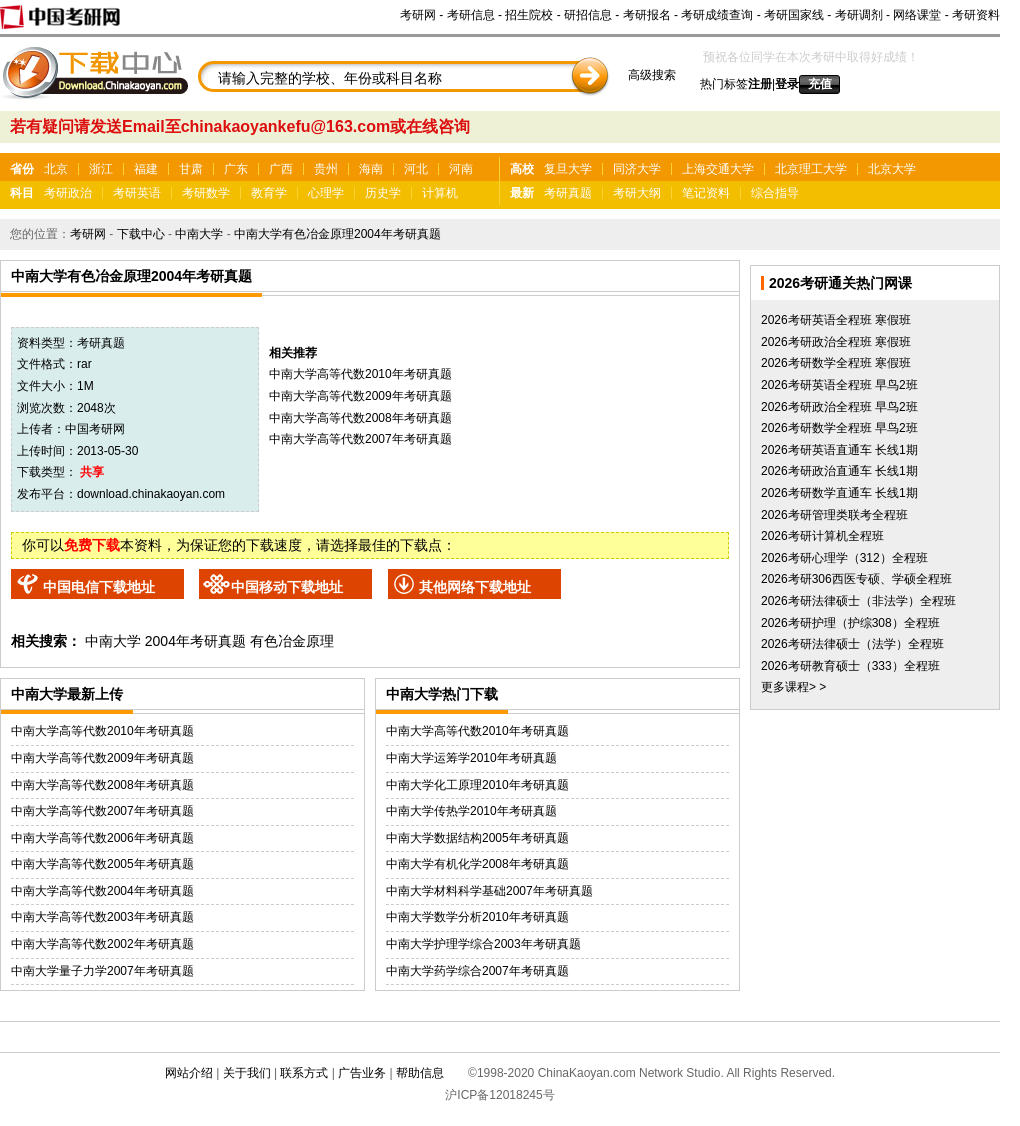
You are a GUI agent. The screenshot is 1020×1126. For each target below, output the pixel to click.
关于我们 (247, 1073)
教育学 (269, 193)
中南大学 (199, 234)
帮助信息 (420, 1073)
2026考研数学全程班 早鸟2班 (839, 428)
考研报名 (647, 15)
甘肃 (191, 169)
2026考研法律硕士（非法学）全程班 (858, 601)
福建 (146, 169)
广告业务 (362, 1073)
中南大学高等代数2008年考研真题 (360, 418)
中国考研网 (95, 429)
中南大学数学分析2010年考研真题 (477, 917)
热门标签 (724, 84)
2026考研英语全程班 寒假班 (836, 320)
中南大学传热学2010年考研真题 (471, 811)
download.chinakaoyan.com (151, 494)
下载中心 (141, 234)
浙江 (101, 169)
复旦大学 (568, 169)
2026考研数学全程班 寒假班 (836, 363)
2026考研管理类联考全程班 (834, 515)
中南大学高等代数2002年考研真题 (102, 944)
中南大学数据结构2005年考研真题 (477, 838)
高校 (522, 169)
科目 (22, 193)
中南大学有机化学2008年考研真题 (477, 864)
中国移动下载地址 (287, 587)
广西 (281, 169)
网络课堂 (917, 15)
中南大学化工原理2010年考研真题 (477, 785)
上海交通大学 (718, 169)
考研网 (418, 15)
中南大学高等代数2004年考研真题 (102, 891)
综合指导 (775, 193)
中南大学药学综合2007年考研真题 (477, 971)
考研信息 (471, 15)
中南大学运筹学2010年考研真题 (471, 758)
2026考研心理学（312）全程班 (844, 558)
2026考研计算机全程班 (822, 536)
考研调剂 (859, 15)
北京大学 (892, 169)
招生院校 (529, 15)
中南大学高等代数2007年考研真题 (360, 439)
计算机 (440, 193)
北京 (56, 169)
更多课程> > (793, 687)
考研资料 (976, 15)
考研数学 (206, 193)
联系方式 (304, 1073)
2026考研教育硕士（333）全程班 (850, 666)
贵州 (326, 169)
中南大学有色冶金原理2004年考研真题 (337, 234)
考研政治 (68, 193)
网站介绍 (189, 1073)
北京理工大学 (811, 169)
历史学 (383, 193)
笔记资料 (706, 193)
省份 (22, 169)
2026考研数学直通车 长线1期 (839, 493)
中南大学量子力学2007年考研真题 (102, 971)
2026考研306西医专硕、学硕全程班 (856, 579)
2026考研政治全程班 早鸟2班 (839, 407)
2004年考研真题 (195, 641)
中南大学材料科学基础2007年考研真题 (489, 891)
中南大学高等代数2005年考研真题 (102, 864)
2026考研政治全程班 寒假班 (836, 342)
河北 (416, 169)
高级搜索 (652, 75)
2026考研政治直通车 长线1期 (839, 471)
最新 (522, 193)
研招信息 (588, 15)
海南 (371, 169)
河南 (461, 169)
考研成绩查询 (717, 15)
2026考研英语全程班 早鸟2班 (839, 385)
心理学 (326, 193)
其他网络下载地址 (475, 587)
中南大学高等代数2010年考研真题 (360, 374)
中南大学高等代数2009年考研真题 (360, 396)
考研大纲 (637, 193)
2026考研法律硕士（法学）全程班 (852, 644)
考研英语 (137, 193)
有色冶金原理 (292, 641)
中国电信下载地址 (99, 587)
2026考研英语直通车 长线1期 (839, 450)
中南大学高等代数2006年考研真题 (102, 838)
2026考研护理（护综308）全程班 (850, 623)
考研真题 (568, 193)
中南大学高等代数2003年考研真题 (102, 917)
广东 (236, 169)
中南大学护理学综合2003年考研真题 (483, 944)
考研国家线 (794, 15)
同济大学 (637, 169)
